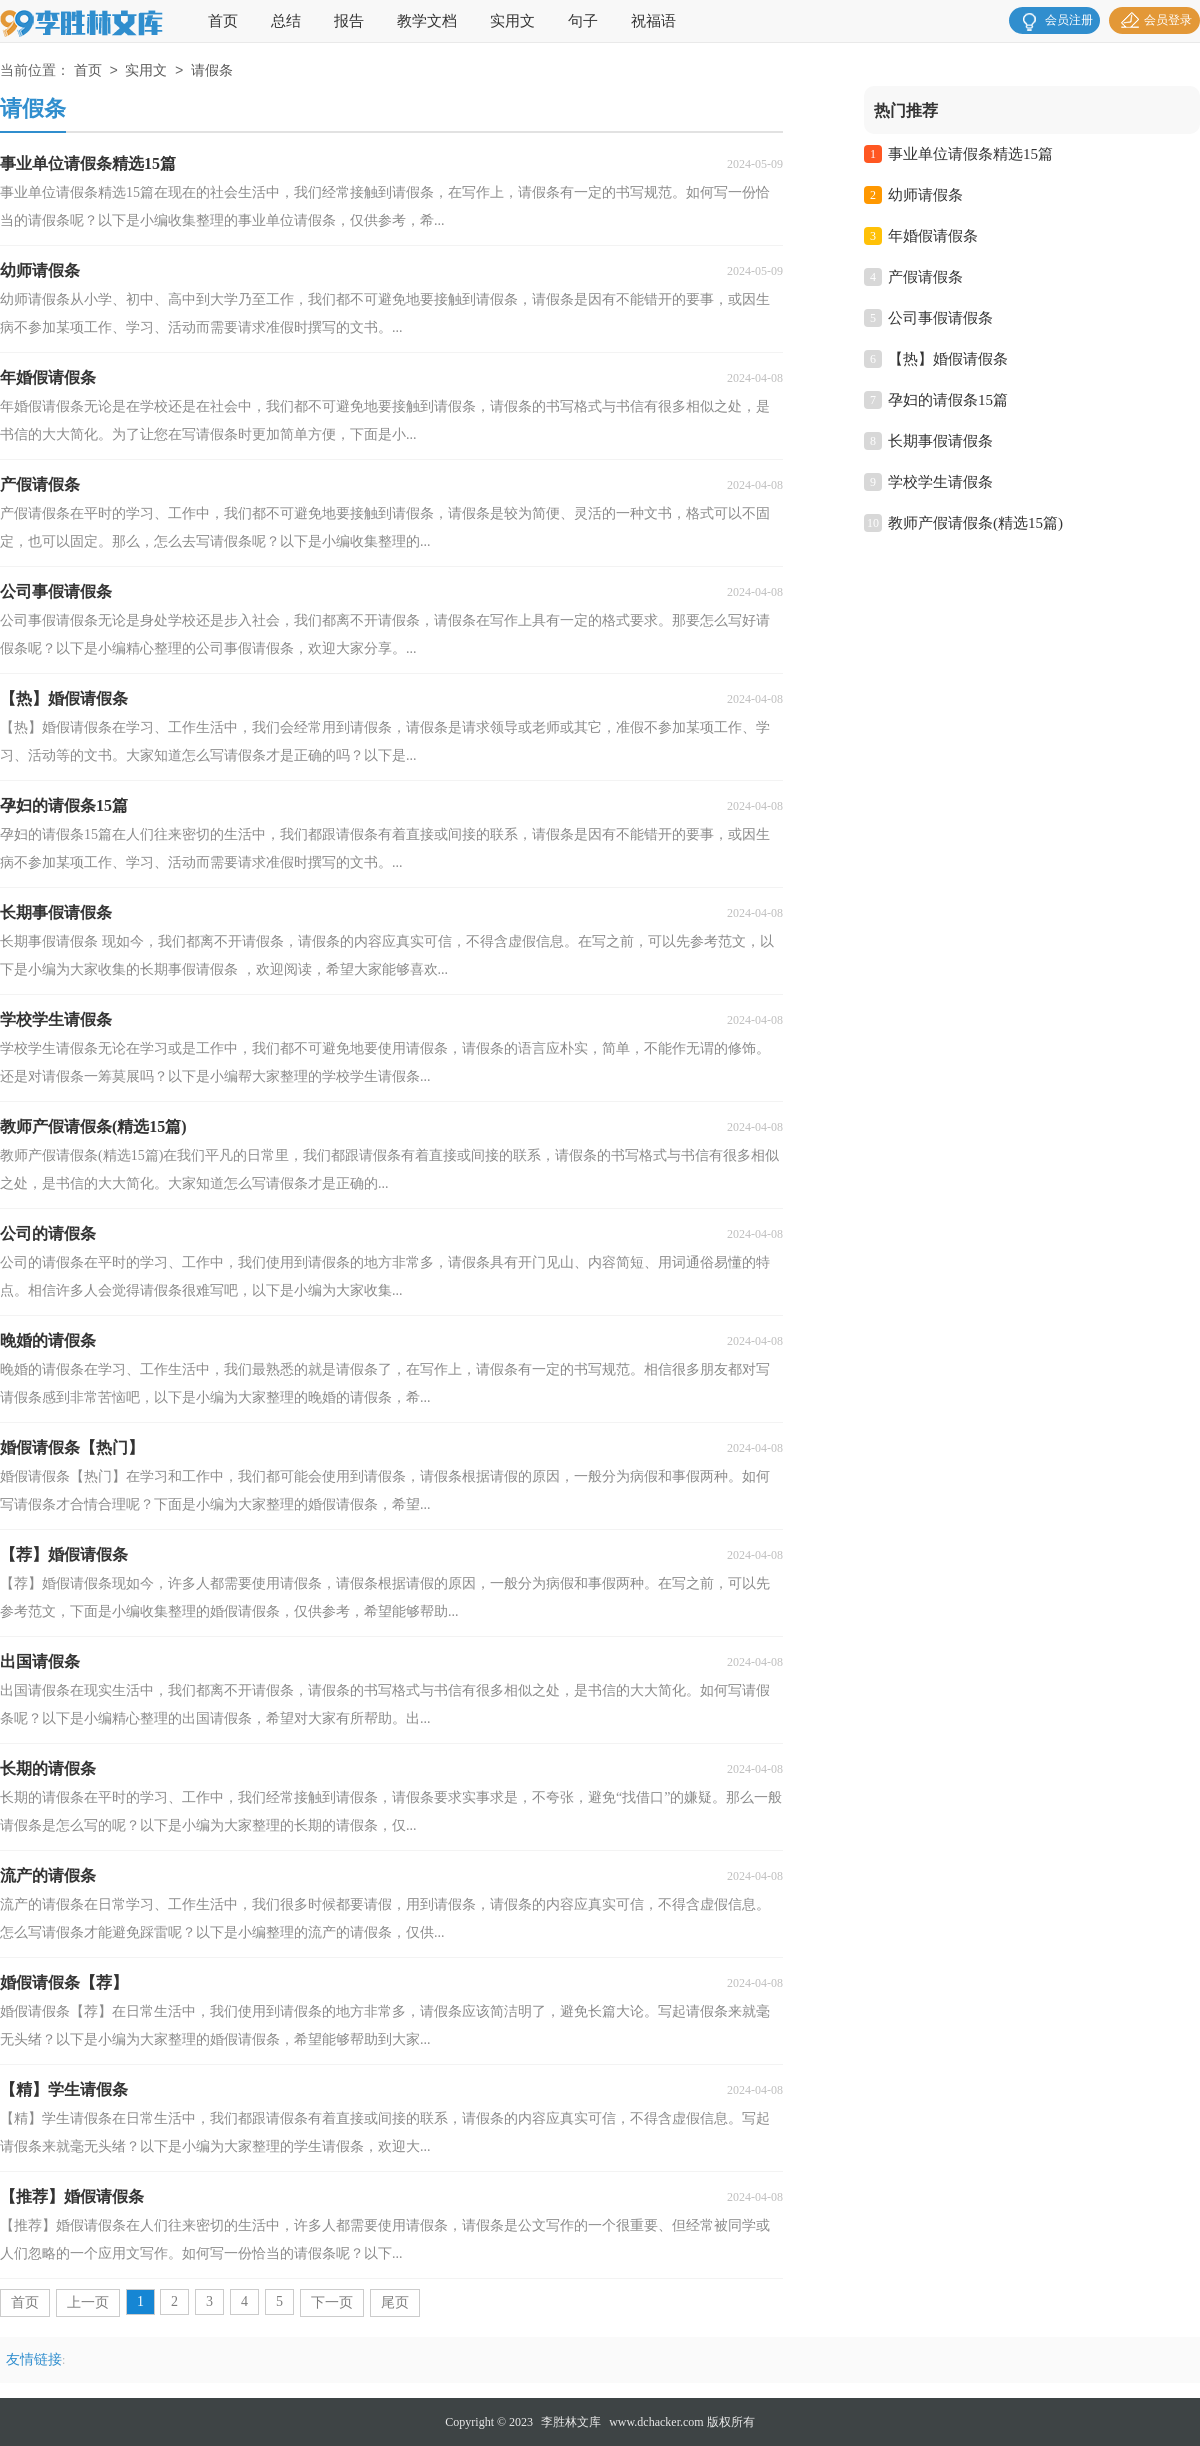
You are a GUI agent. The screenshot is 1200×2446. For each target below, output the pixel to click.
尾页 (395, 2302)
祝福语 (653, 21)
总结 (286, 21)
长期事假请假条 (940, 441)
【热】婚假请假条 (948, 359)
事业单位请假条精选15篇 (970, 154)
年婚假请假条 (933, 236)
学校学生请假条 (940, 482)
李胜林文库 (571, 2422)
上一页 (88, 2302)
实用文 (512, 21)
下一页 (332, 2302)
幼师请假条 (925, 195)
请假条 (212, 71)
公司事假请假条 (940, 318)
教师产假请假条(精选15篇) (975, 523)
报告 (349, 21)
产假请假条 (925, 277)
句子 (583, 21)
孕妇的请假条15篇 (948, 400)
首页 (223, 21)
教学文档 (427, 21)
